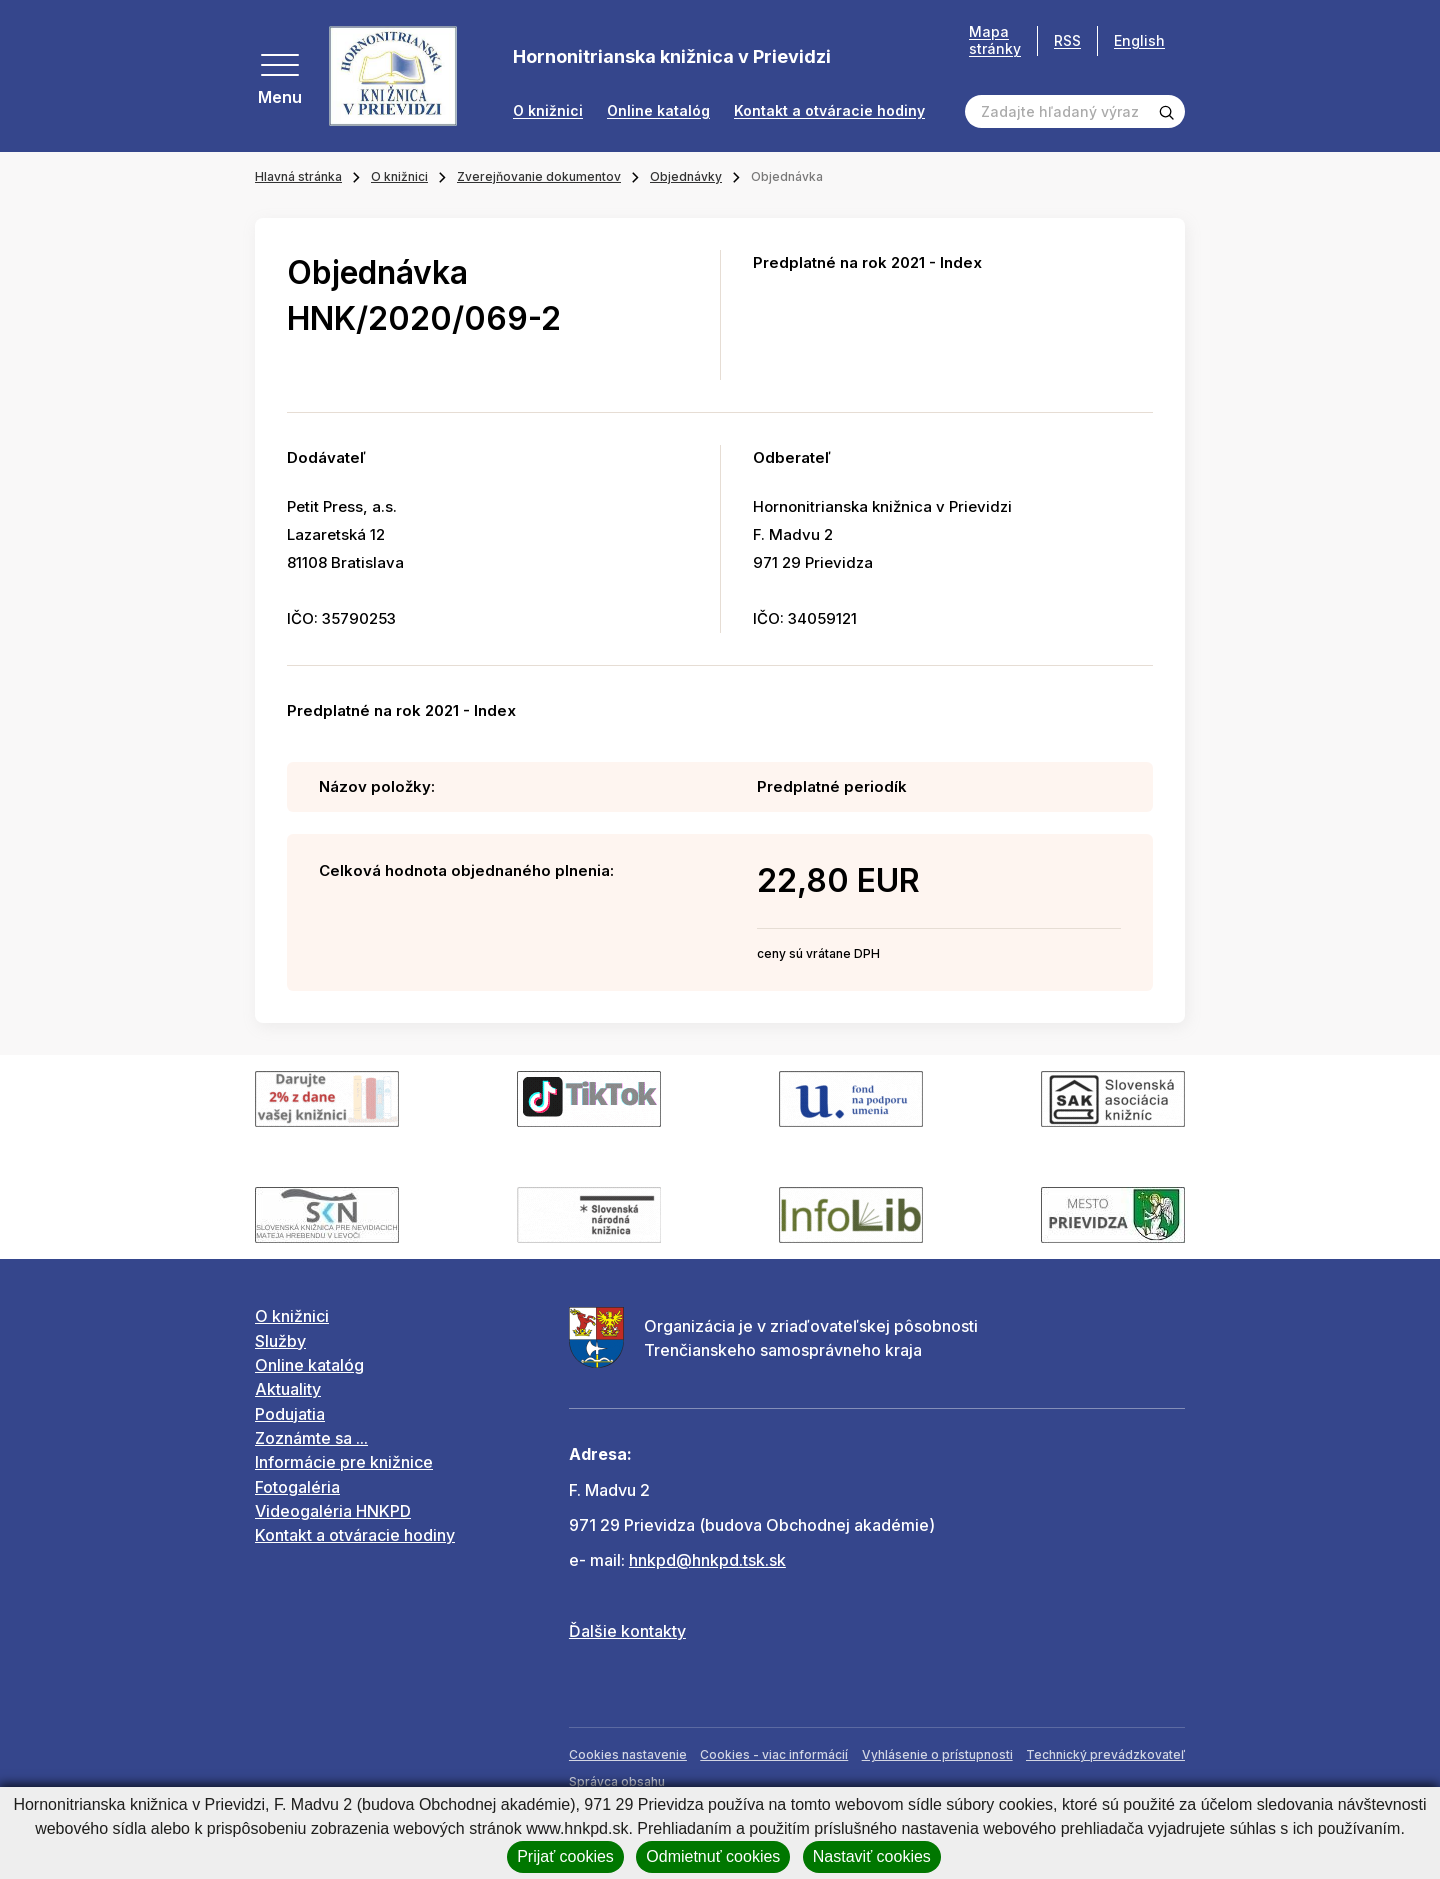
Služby (280, 1341)
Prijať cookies (565, 1856)
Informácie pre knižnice (344, 1462)
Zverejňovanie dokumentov (539, 176)
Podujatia (290, 1414)
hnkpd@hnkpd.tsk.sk (707, 1560)
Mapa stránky (995, 40)
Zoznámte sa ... (311, 1438)
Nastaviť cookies (872, 1856)
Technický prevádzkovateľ (1105, 1754)
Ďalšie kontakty (627, 1631)
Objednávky (686, 176)
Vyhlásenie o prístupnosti (937, 1754)
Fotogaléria (297, 1487)
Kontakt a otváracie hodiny (829, 111)
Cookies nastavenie (628, 1754)
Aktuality (288, 1389)
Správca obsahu (617, 1781)
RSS (1067, 40)
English (1139, 40)
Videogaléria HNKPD (333, 1511)
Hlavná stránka (298, 176)
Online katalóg (658, 111)
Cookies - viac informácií (774, 1754)
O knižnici (548, 111)
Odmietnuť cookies (713, 1856)
